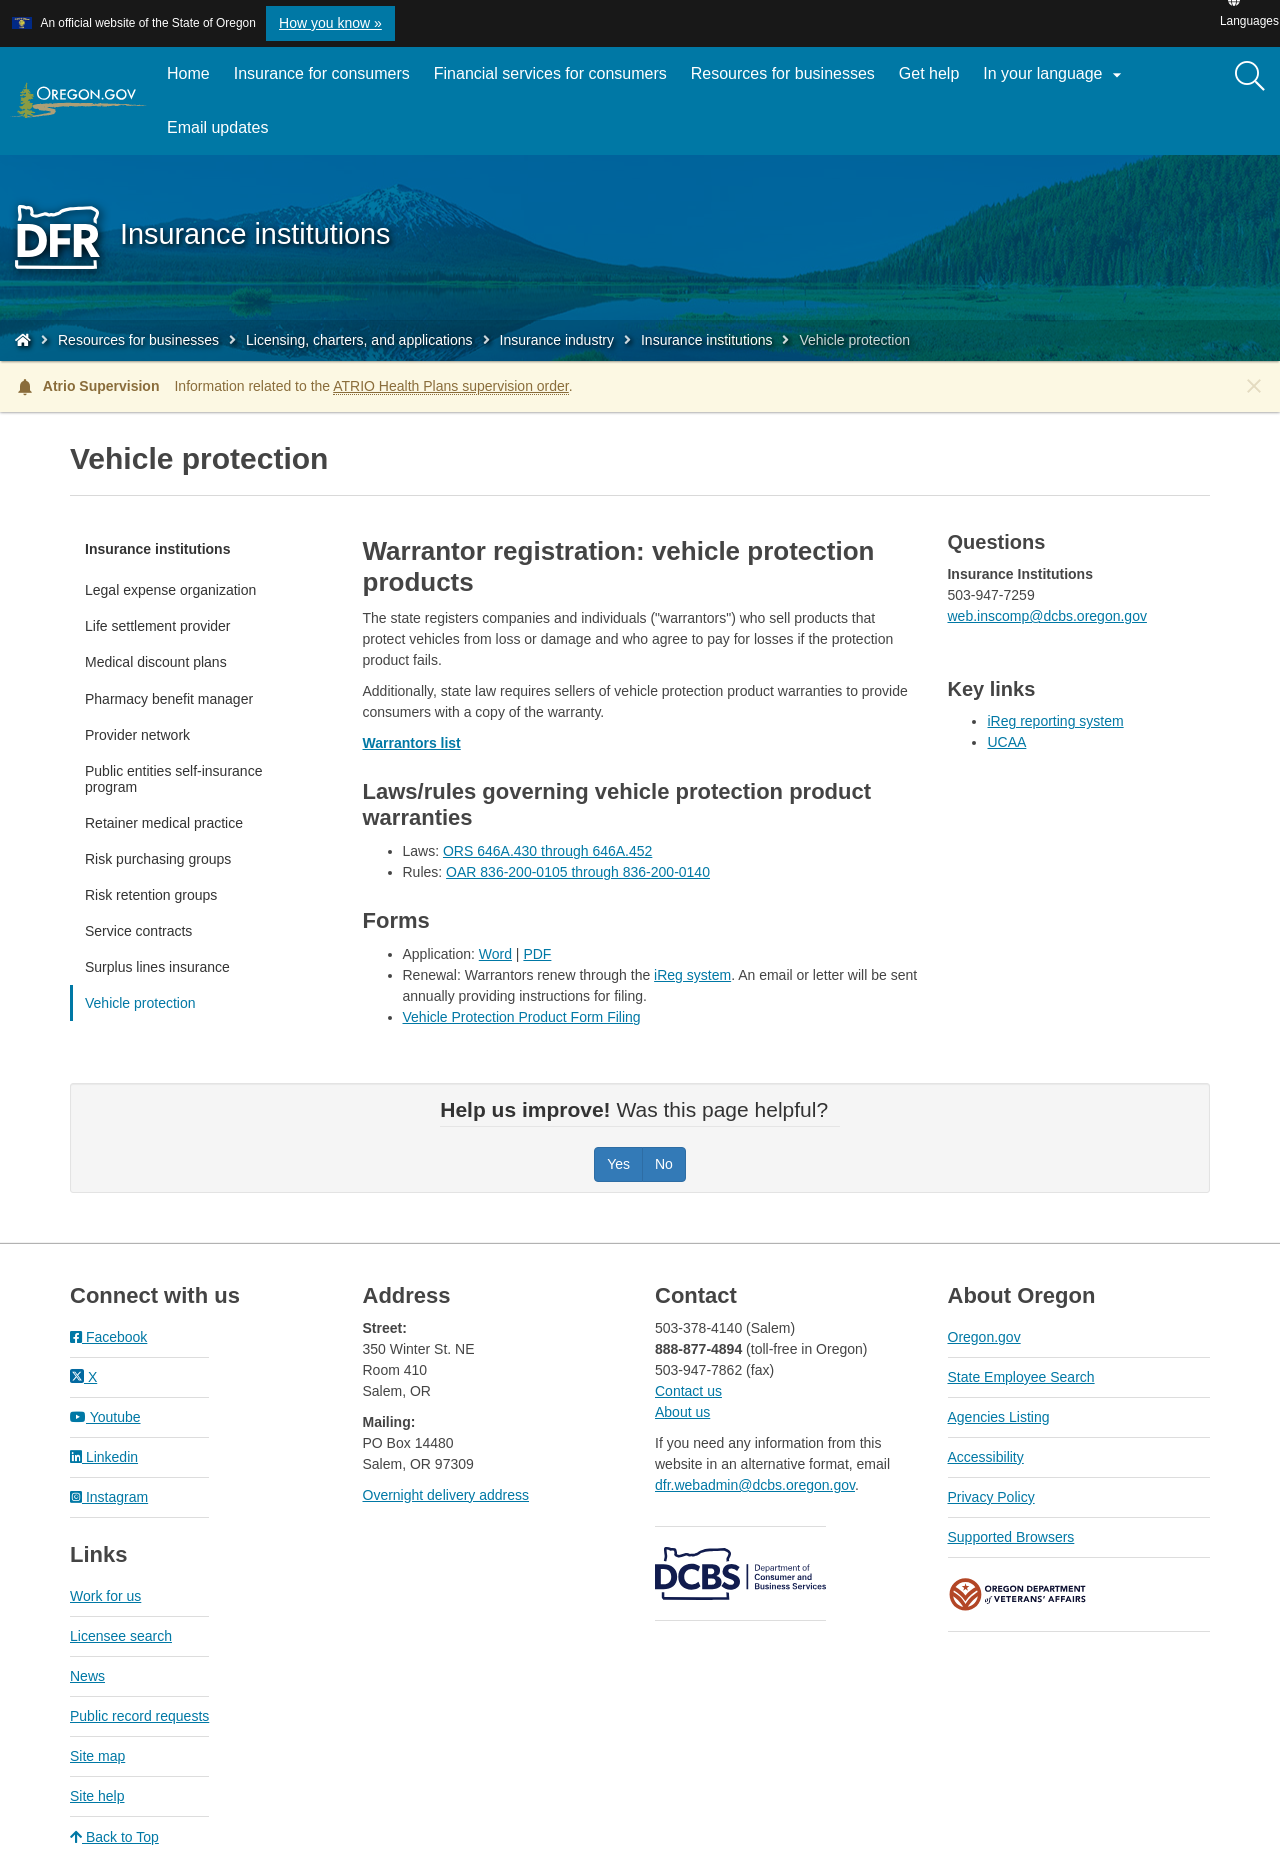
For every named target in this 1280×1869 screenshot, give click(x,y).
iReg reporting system (1055, 721)
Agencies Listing (999, 1417)
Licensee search (121, 1636)
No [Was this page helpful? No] (664, 1164)
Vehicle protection (140, 1003)
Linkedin (104, 1457)
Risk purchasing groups (158, 859)
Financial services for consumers (550, 73)
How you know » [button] (330, 23)
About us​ (682, 1412)
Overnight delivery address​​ (446, 1495)
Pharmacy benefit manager (169, 699)
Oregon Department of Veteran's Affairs (1018, 1594)
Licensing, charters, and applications (359, 340)
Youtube (105, 1417)
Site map (97, 1756)
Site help (97, 1796)
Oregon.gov (984, 1337)
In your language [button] (1055, 75)
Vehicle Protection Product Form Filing (522, 1017)
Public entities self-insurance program (173, 779)
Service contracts (138, 931)
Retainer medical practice (164, 823)
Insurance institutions (707, 340)
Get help (929, 73)
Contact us (688, 1391)
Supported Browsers (1011, 1537)
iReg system (692, 975)
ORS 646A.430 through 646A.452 (547, 851)
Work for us (105, 1596)
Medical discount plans (156, 662)
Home (188, 73)
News (87, 1676)
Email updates (223, 135)
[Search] (1250, 77)
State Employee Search (1021, 1377)
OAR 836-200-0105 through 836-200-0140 (578, 872)
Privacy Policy (991, 1497)
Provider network (137, 735)
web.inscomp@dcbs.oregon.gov (1046, 616)
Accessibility (986, 1457)
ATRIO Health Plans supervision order (451, 386)
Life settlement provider (158, 626)
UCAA (1006, 742)
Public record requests (139, 1716)
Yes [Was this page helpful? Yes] (618, 1164)
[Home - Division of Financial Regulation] (23, 340)
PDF (537, 954)
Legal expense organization (170, 590)
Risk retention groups (151, 895)
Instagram (109, 1497)
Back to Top (114, 1837)
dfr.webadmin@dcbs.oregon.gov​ (755, 1485)
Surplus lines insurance (157, 967)
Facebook (108, 1337)
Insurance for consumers (322, 73)
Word (495, 954)
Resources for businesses (783, 73)
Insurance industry (557, 340)
